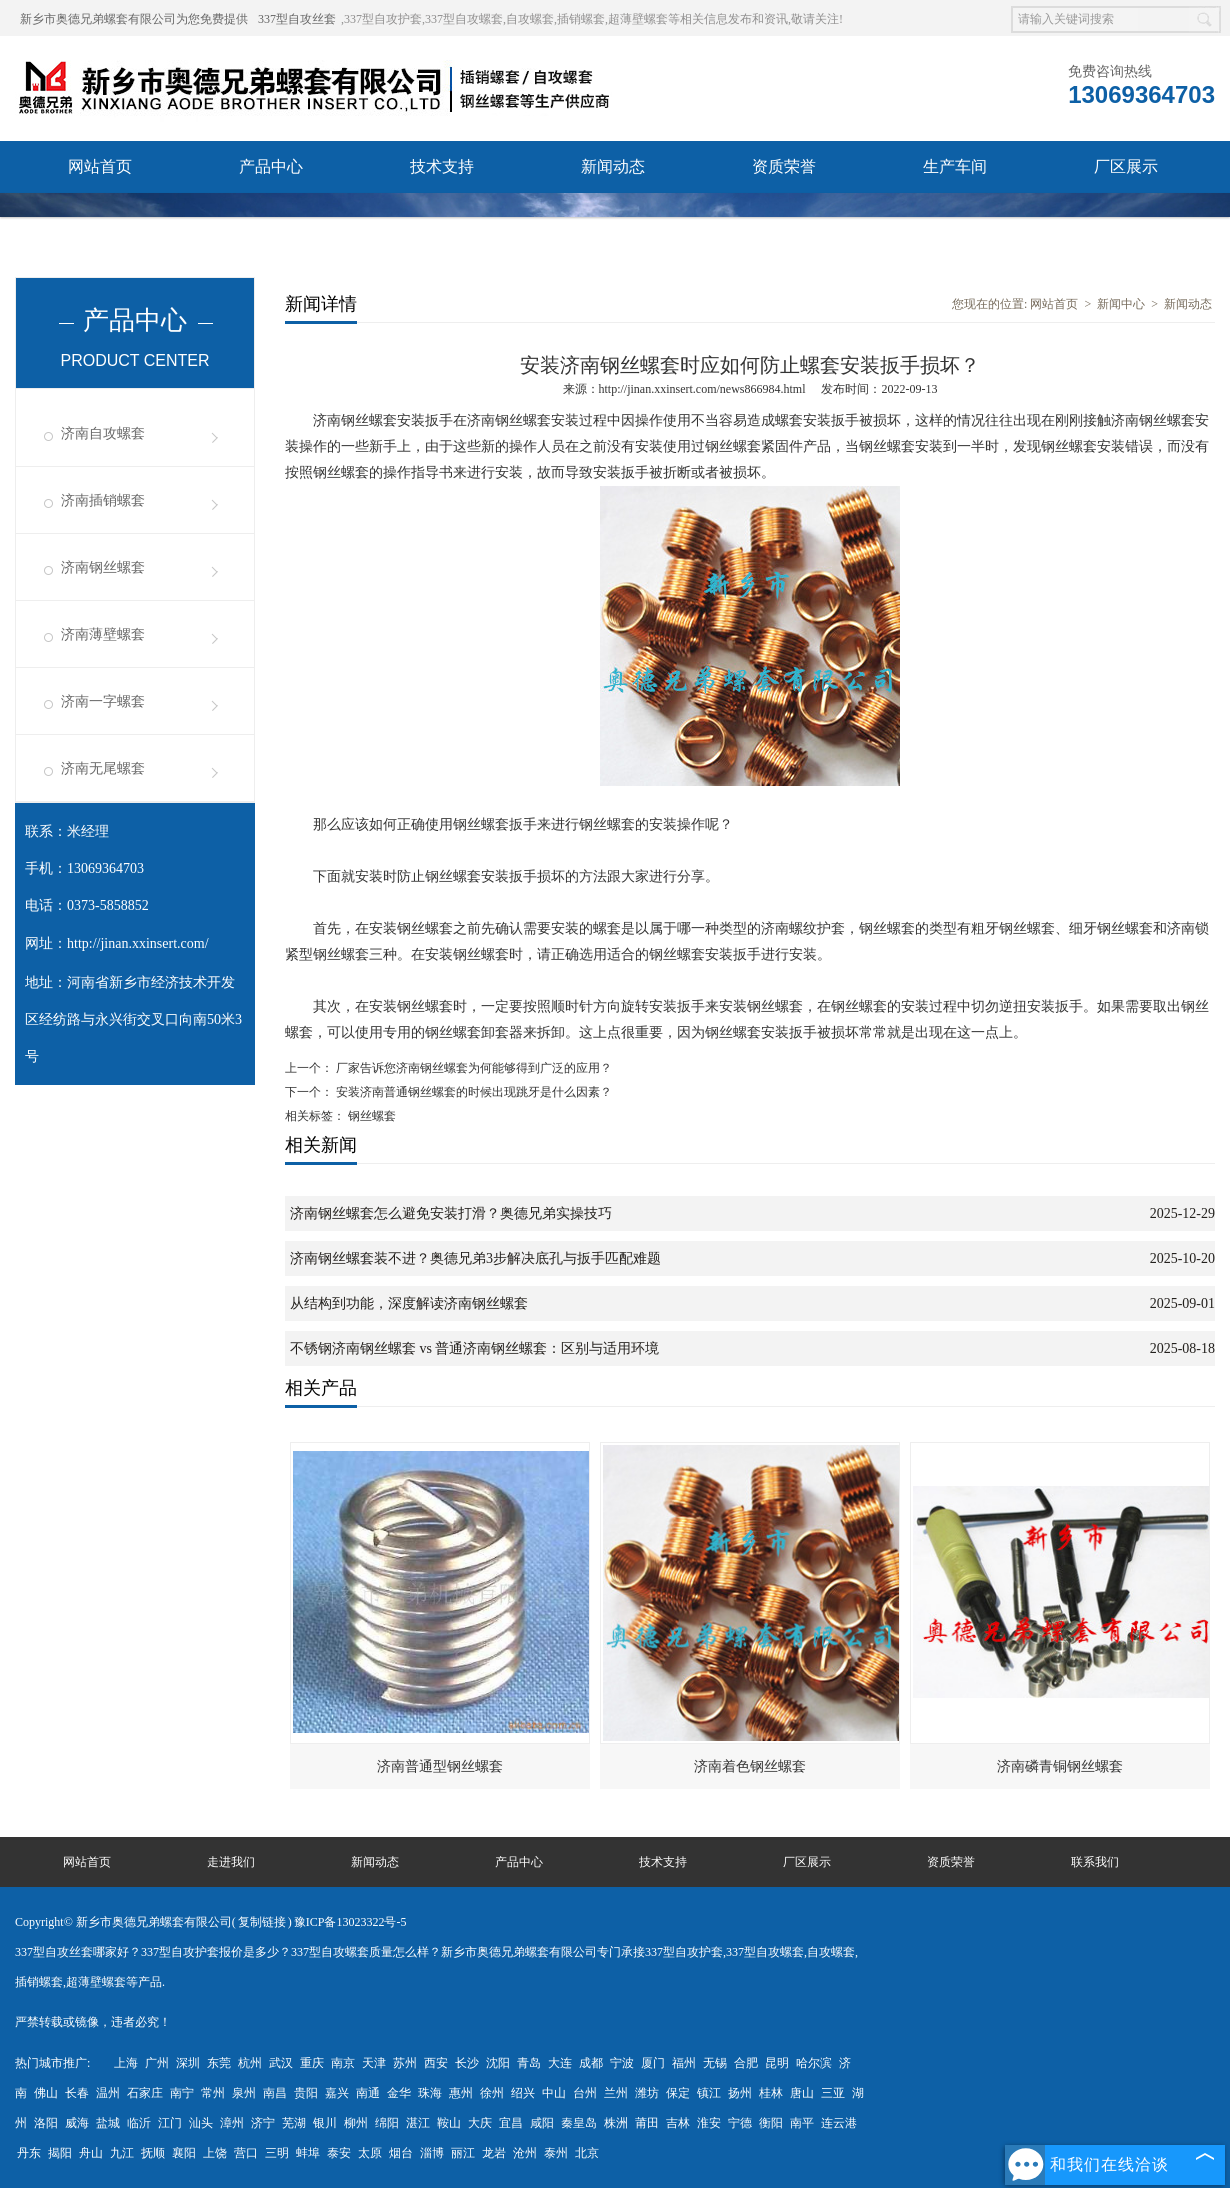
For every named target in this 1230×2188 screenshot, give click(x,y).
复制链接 (262, 1922)
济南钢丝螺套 (103, 567)
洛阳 (46, 2123)
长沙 (467, 2063)
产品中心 (271, 166)
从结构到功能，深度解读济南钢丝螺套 (409, 1303)
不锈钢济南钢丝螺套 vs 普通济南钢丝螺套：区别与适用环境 (474, 1348)
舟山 (91, 2153)
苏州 (405, 2063)
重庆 (312, 2063)
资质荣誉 (784, 166)
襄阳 (184, 2153)
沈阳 (498, 2063)
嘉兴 (337, 2093)
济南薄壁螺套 (103, 634)
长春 (77, 2093)
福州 (684, 2063)
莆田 (647, 2123)
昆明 (777, 2063)
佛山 (46, 2093)
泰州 (556, 2153)
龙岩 (494, 2153)
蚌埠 (308, 2153)
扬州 (740, 2093)
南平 (802, 2123)
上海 (126, 2063)
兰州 (616, 2093)
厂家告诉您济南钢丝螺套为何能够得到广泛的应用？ (472, 1068)
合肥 (746, 2063)
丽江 (463, 2153)
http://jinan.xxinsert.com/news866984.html (702, 389)
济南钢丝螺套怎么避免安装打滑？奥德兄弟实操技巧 (451, 1213)
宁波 (622, 2063)
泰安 (339, 2153)
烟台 (401, 2153)
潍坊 (647, 2093)
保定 (678, 2093)
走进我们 (231, 1862)
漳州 (232, 2123)
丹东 (29, 2153)
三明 (277, 2153)
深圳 (188, 2063)
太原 (370, 2153)
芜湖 (294, 2123)
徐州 (492, 2093)
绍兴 (523, 2093)
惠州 (461, 2093)
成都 (591, 2063)
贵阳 (306, 2093)
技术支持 (442, 166)
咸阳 (542, 2123)
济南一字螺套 (103, 701)
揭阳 (60, 2153)
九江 (122, 2153)
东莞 (219, 2063)
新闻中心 (1121, 304)
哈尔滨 (814, 2063)
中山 (554, 2093)
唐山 (802, 2093)
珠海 (430, 2093)
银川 (325, 2123)
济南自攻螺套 (103, 433)
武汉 (281, 2063)
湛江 (418, 2123)
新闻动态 (613, 166)
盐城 (108, 2123)
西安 (436, 2063)
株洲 (616, 2123)
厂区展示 (1126, 166)
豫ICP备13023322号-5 (350, 1922)
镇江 (709, 2093)
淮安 (709, 2123)
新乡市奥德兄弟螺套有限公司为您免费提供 (134, 19)
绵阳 (387, 2123)
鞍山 (449, 2123)
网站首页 (100, 166)
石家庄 (145, 2093)
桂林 (771, 2093)
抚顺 (153, 2153)
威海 (77, 2123)
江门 (170, 2123)
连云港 (839, 2123)
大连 (560, 2063)
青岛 (529, 2063)
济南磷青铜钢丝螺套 (1060, 1766)
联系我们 (100, 218)
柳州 (356, 2123)
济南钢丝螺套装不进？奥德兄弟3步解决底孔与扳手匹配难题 (475, 1258)
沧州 (525, 2153)
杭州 (250, 2063)
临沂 (139, 2123)
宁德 (740, 2123)
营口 (246, 2153)
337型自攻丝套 (297, 19)
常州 (213, 2093)
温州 (108, 2093)
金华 (399, 2093)
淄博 (432, 2153)
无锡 (715, 2063)
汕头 (201, 2123)
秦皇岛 (579, 2123)
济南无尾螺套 (103, 768)
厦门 (653, 2063)
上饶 (215, 2153)
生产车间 (955, 166)
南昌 (275, 2093)
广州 (157, 2063)
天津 (374, 2063)
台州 (585, 2093)
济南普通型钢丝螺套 (440, 1766)
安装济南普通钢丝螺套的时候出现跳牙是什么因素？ (472, 1092)
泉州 (244, 2093)
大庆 (480, 2123)
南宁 (182, 2093)
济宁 (263, 2123)
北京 (587, 2153)
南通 (368, 2093)
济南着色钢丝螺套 (750, 1766)
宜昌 (511, 2123)
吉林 (678, 2123)
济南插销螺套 (103, 500)
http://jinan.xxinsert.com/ (138, 943)
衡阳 (771, 2123)
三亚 (833, 2093)
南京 (343, 2063)
